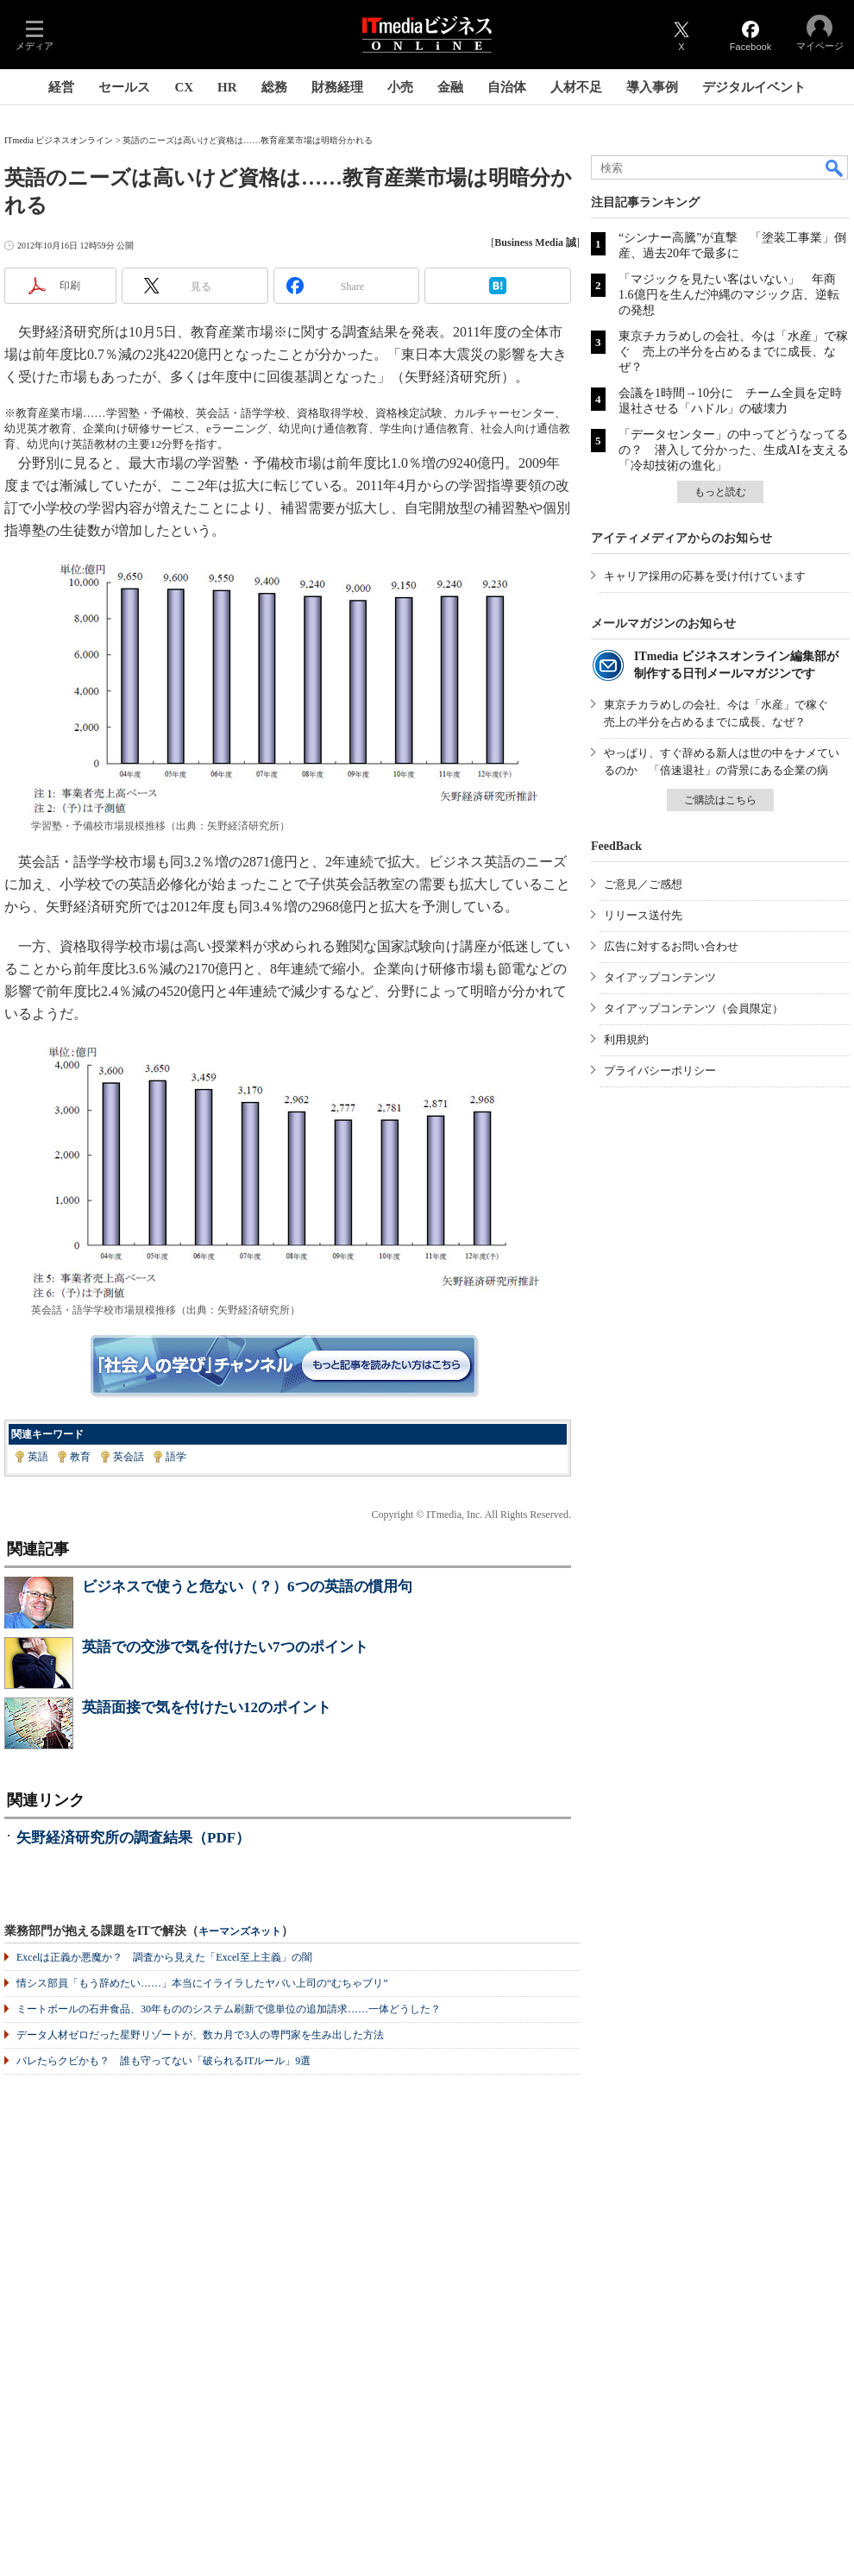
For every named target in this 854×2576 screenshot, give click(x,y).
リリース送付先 (643, 915)
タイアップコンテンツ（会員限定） (693, 1008)
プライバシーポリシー (660, 1070)
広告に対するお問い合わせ (671, 946)
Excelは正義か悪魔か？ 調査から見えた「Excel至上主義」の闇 (164, 1957)
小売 (400, 87)
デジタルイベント (754, 87)
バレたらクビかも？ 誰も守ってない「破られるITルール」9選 (163, 2061)
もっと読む (720, 492)
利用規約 (626, 1039)
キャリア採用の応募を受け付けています (705, 576)
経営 (61, 87)
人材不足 (576, 87)
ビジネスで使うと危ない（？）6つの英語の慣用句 (247, 1586)
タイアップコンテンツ (660, 977)
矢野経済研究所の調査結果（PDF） (133, 1838)
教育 (80, 1457)
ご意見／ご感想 (643, 884)
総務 (274, 87)
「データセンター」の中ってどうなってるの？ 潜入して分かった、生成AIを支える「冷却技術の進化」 (734, 450)
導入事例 (652, 87)
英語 (38, 1457)
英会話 (128, 1457)
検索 (835, 167)
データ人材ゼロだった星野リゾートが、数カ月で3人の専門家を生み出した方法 (200, 2035)
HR (227, 87)
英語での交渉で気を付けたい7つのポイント (225, 1647)
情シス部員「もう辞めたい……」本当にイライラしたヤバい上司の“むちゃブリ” (202, 1983)
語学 (176, 1457)
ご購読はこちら (720, 800)
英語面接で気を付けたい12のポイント (206, 1707)
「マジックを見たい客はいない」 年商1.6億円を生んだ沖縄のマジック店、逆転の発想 (729, 295)
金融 (450, 87)
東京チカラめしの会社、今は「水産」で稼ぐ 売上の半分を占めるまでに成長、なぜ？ (733, 352)
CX (183, 87)
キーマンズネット (239, 1931)
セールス (124, 87)
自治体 (506, 87)
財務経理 (337, 87)
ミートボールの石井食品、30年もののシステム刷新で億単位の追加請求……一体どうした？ (228, 2009)
